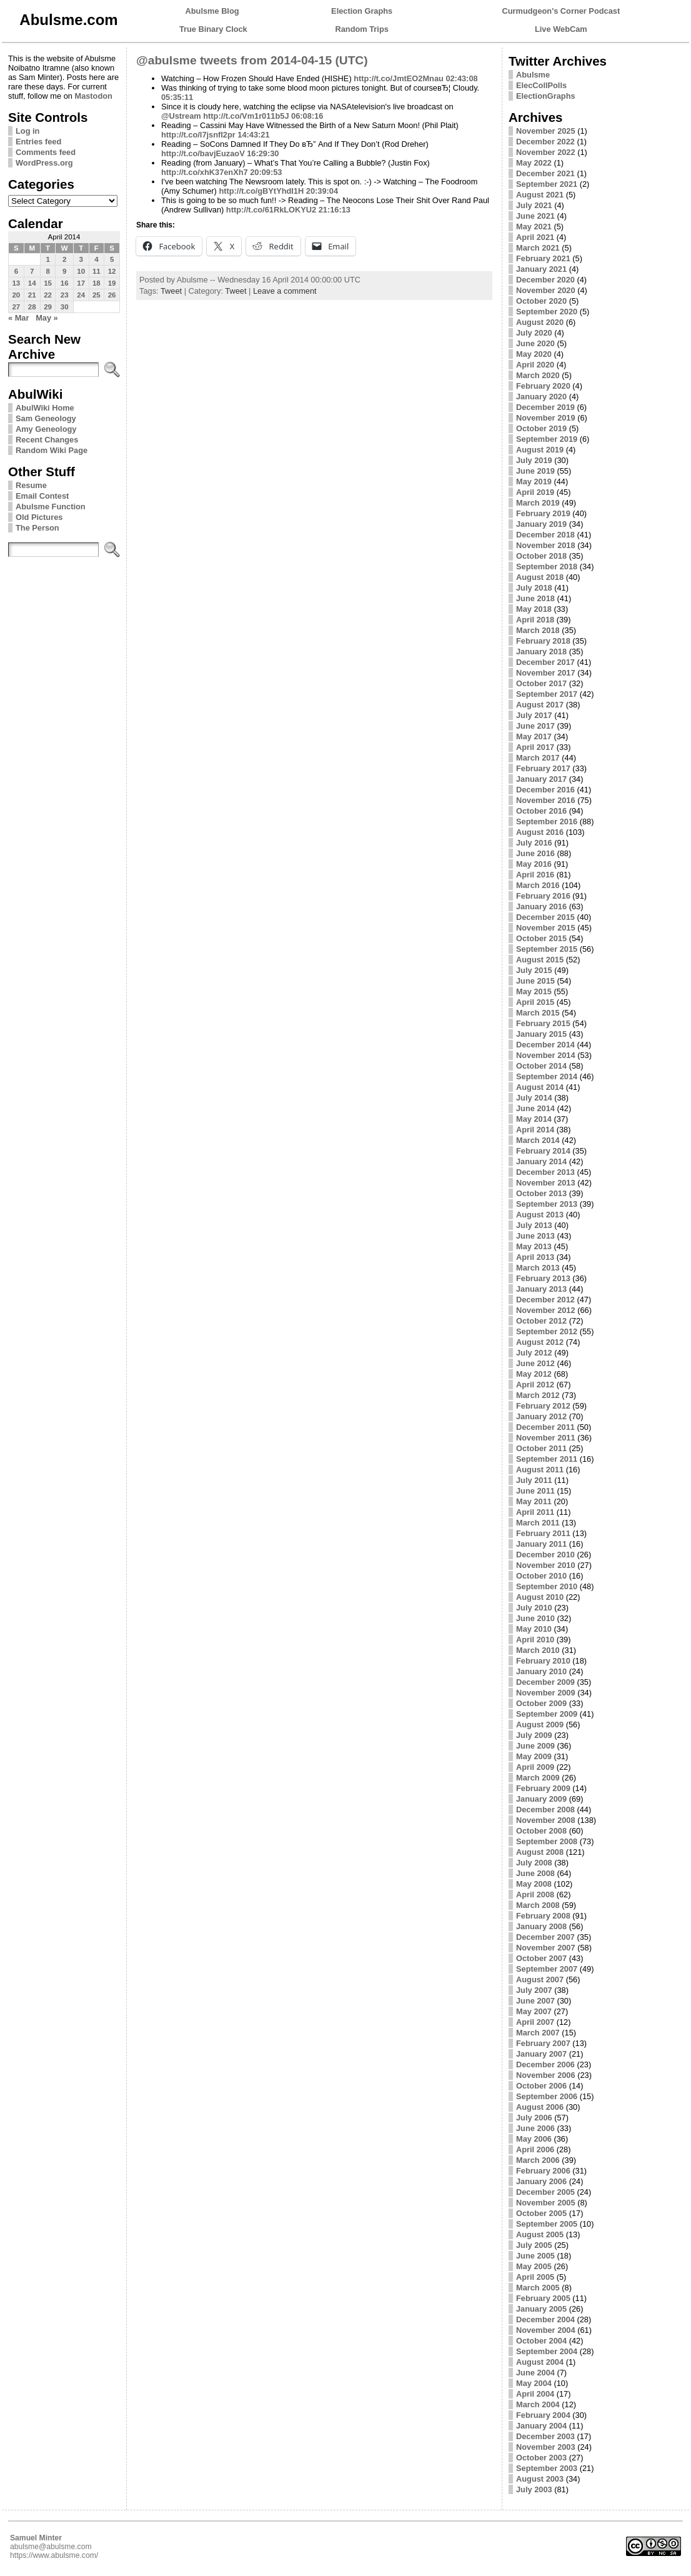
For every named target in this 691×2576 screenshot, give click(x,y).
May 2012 (534, 1374)
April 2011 (535, 1512)
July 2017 (534, 715)
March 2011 (538, 1522)
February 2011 (543, 1533)
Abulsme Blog (212, 11)
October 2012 (541, 1320)
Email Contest (42, 496)
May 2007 (534, 2011)
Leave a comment (285, 291)
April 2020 (535, 364)
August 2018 (540, 577)
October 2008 (541, 1830)
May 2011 (534, 1501)
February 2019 (543, 513)
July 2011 (534, 1480)
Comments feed (46, 152)
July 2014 (534, 1097)
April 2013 (535, 1257)
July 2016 (534, 842)
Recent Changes (47, 439)
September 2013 (546, 1204)
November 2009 (545, 1692)
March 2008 (538, 1905)
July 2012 (534, 1352)
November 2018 (545, 545)
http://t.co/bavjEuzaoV (203, 153)
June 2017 (535, 726)
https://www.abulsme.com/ (54, 2555)
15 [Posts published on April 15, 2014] (48, 283)
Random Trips (362, 29)
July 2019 (534, 460)
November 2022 (545, 152)
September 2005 (546, 2224)
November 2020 (545, 290)
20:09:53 (266, 172)
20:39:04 (322, 191)
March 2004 (538, 2404)
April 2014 (535, 1129)
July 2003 (534, 2489)
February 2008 (543, 1915)
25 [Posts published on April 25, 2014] (96, 295)
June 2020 (535, 343)
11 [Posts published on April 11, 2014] (96, 271)
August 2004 (540, 2362)
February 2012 (543, 1405)
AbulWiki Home (45, 407)
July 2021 (534, 205)
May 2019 (534, 481)
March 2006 (538, 2160)
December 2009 (545, 1682)
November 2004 (545, 2330)
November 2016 (545, 800)
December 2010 (545, 1554)
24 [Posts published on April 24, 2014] (81, 295)
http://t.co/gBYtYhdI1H (261, 191)
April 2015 (535, 1002)
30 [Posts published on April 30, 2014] (65, 307)
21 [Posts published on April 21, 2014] (32, 295)
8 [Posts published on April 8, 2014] (47, 271)
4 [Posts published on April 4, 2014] (96, 259)
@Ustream (181, 116)
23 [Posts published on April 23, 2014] (65, 295)
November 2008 (545, 1820)
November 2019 (545, 417)
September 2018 (546, 566)
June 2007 (535, 2000)
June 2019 (535, 471)
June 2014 (535, 1108)
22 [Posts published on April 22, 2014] (48, 295)
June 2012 (535, 1363)
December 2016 (545, 789)
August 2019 (540, 449)
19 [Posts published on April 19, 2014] (112, 283)
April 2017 (535, 747)
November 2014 (545, 1055)
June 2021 (535, 216)
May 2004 (534, 2383)
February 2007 (543, 2043)
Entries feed (38, 141)
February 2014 (543, 1151)
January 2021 (541, 269)
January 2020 (541, 396)
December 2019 (545, 407)
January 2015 (541, 1034)
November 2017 (545, 672)
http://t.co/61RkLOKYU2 (271, 209)
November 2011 (545, 1437)
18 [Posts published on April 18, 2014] (96, 283)
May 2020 (534, 354)
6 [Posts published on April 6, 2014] (16, 271)
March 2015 (538, 1012)
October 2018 (541, 556)
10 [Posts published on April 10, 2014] (81, 271)
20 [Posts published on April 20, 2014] (16, 295)
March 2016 (538, 885)
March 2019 (538, 502)
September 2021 (546, 184)
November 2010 (545, 1565)
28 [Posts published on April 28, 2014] (32, 307)
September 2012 (546, 1331)
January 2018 (541, 651)
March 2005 (538, 2287)
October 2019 (541, 428)
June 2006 (535, 2128)
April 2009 (535, 1767)
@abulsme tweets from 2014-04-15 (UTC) (252, 60)
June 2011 (535, 1490)
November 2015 (545, 927)
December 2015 (545, 917)
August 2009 (540, 1724)
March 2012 (538, 1395)
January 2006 (541, 2181)
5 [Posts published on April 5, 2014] (112, 259)
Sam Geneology (46, 418)
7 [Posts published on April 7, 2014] (32, 271)
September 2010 (546, 1586)
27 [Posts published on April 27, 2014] (16, 307)
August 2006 (540, 2107)
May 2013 (534, 1246)
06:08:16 (307, 116)
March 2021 (538, 247)
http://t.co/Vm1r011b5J (246, 116)
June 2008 (535, 1873)
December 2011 (545, 1427)
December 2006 (545, 2064)
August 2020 (540, 322)
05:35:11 (177, 97)
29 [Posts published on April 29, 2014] (48, 307)
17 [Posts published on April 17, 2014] (81, 283)
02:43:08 (461, 78)
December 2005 (545, 2192)
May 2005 (534, 2266)
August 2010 (540, 1597)
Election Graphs (361, 11)
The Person (37, 527)
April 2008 (535, 1894)
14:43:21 (253, 134)
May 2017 (534, 736)
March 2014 (538, 1140)
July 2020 (534, 332)
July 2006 (534, 2117)
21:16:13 (334, 209)
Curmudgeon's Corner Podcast (561, 11)
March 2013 (538, 1267)
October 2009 (541, 1703)
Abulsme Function (51, 506)
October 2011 (541, 1448)
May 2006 (534, 2139)
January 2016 (541, 906)
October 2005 (541, 2213)
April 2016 (535, 874)
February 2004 (543, 2415)
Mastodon (93, 96)
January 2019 (541, 524)
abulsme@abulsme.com (51, 2546)
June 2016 (535, 853)
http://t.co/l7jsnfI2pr (198, 134)
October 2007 (541, 1958)
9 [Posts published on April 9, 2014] (64, 271)
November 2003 (545, 2447)
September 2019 (546, 439)
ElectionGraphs (545, 96)
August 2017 (540, 704)
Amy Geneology (46, 429)
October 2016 (541, 811)
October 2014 (541, 1066)
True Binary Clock (213, 29)
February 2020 (543, 386)
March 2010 (538, 1650)
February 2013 (543, 1278)
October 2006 (541, 2085)
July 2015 (534, 970)
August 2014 (540, 1087)
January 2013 (541, 1289)
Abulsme (533, 74)
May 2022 (534, 162)
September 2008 (546, 1841)
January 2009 (541, 1799)
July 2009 (534, 1735)
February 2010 (543, 1660)
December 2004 (545, 2319)
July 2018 (534, 587)
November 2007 (545, 1947)
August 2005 (540, 2234)
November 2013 (545, 1182)
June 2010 (535, 1618)
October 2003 (541, 2457)
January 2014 (541, 1161)
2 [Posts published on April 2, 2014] (64, 259)
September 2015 (546, 949)
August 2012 (540, 1342)
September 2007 (546, 1969)
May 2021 (534, 226)
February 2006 (543, 2170)
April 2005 (535, 2277)
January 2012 (541, 1416)
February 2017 (543, 768)
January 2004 (541, 2425)
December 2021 (545, 173)
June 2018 (535, 598)
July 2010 (534, 1607)
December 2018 (545, 534)
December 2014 (545, 1044)
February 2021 (543, 258)
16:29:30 (263, 153)
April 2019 (535, 492)
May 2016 (534, 864)
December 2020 (545, 279)
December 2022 (545, 141)
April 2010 (535, 1639)
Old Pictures (39, 517)
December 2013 (545, 1172)
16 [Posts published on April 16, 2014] (65, 283)
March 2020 (538, 375)
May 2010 (534, 1629)
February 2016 (543, 896)
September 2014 (546, 1076)
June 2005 (535, 2255)
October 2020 (541, 301)
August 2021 (540, 194)
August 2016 (540, 832)
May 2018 (534, 609)
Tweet (171, 291)
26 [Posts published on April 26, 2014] (112, 295)
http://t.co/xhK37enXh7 (204, 172)
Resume (31, 485)
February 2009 (543, 1788)
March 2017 (538, 757)
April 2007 (535, 2022)
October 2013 (541, 1193)
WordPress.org (44, 162)
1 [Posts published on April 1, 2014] (47, 259)
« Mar (18, 317)
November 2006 (545, 2075)
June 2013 (535, 1236)
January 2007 (541, 2054)
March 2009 (538, 1777)
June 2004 (535, 2372)
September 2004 (546, 2351)
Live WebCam (561, 29)
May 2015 (534, 991)
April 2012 (535, 1384)
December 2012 (545, 1299)
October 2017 (541, 683)
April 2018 (535, 619)
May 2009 (534, 1756)
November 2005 (545, 2202)
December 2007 (545, 1937)
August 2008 (540, 1852)
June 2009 (535, 1745)
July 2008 (534, 1862)
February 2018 (543, 641)
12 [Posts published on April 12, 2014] (112, 271)
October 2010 (541, 1575)
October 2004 (541, 2340)
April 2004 (535, 2394)
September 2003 (546, 2468)
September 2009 (546, 1714)
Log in (27, 131)
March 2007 (538, 2032)
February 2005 (543, 2298)
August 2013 (540, 1214)
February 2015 (543, 1023)
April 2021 (535, 237)
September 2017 (546, 694)
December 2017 (545, 662)
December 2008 (545, 1809)
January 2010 (541, 1671)
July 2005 (534, 2245)
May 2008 (534, 1884)
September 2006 (546, 2096)
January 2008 (541, 1926)
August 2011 (540, 1469)
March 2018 (538, 630)
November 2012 (545, 1310)
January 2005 (541, 2309)
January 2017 (541, 779)
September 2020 (546, 311)
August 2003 (540, 2479)
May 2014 (534, 1119)
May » (47, 317)
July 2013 (534, 1225)
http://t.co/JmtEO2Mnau (399, 78)
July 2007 (534, 1990)
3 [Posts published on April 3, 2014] (80, 259)
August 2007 (540, 1979)
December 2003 (545, 2436)
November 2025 (545, 131)
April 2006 (535, 2149)
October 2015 (541, 938)
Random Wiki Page (51, 450)
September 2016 (546, 821)
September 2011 (546, 1459)
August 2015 (540, 959)
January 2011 (541, 1544)
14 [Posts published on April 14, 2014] (32, 283)
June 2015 (535, 981)
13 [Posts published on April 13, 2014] (16, 283)
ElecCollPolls (541, 85)
